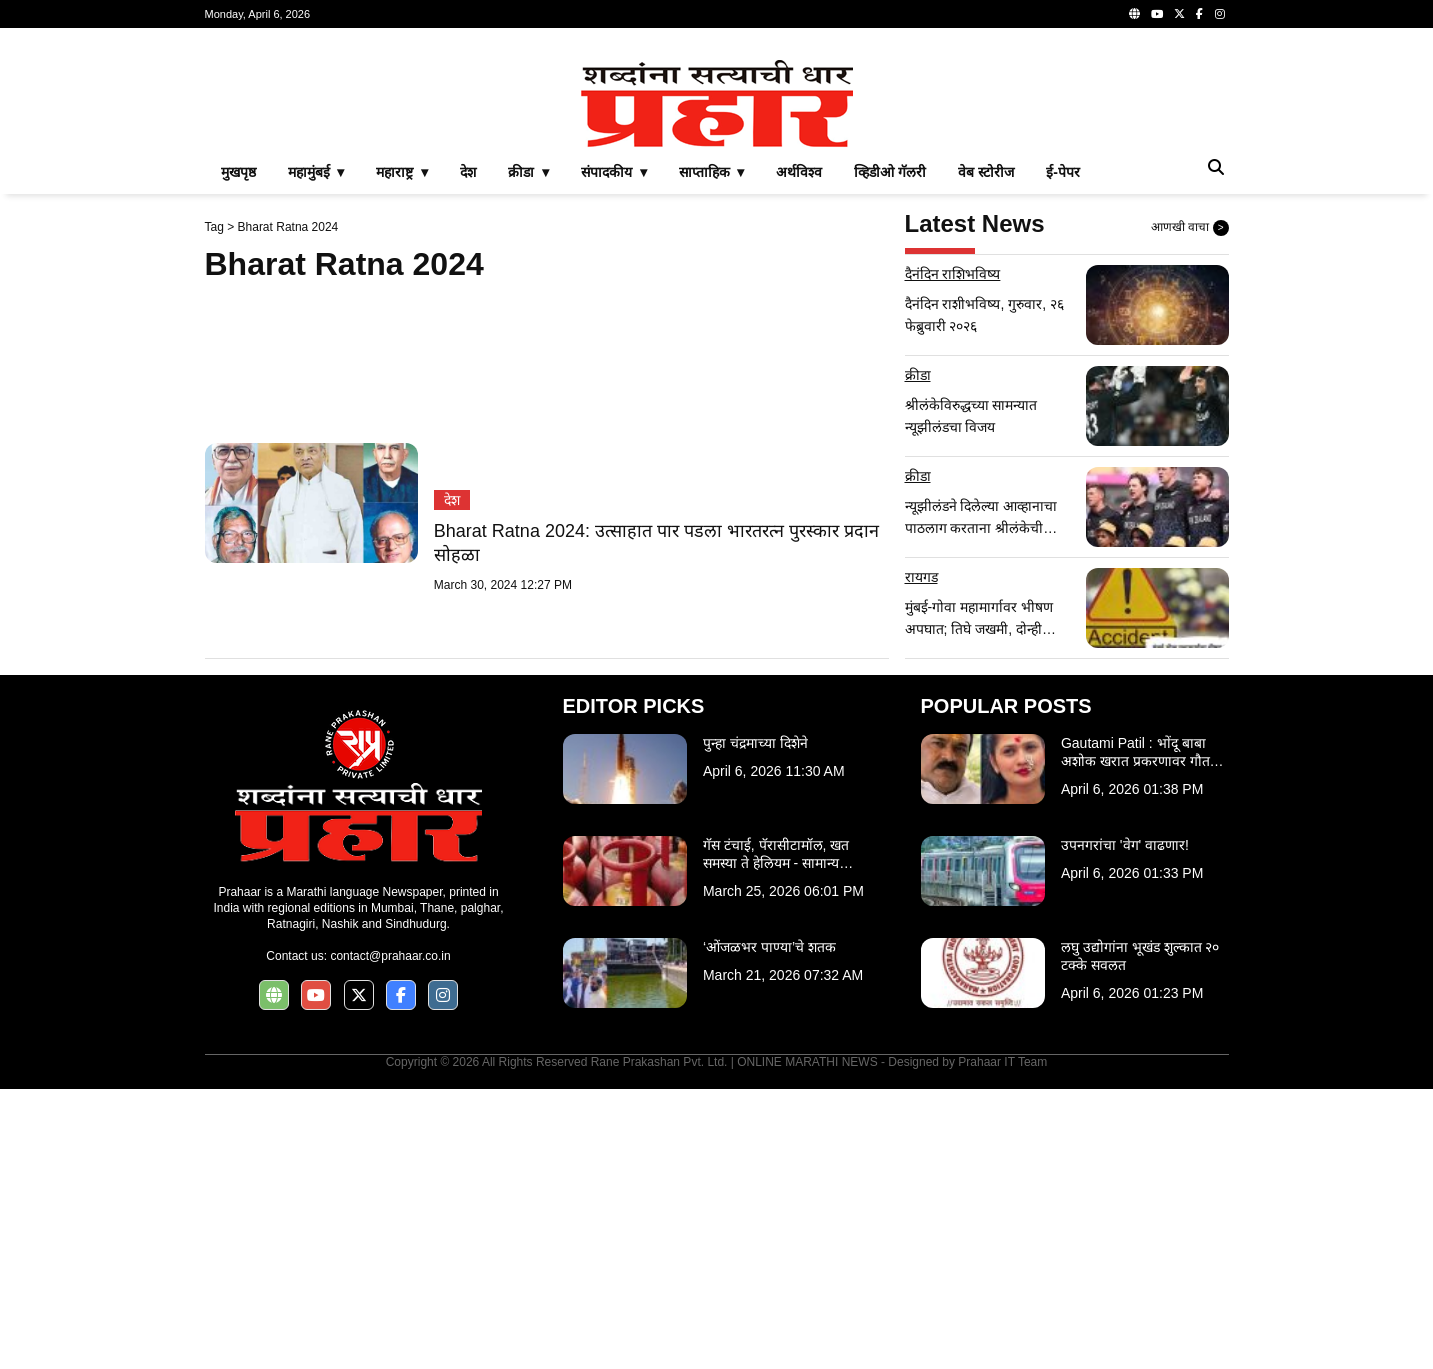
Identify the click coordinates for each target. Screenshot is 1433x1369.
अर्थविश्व (799, 452)
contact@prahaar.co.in (390, 1236)
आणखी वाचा (1190, 508)
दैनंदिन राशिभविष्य (953, 554)
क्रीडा (918, 655)
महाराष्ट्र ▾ (402, 452)
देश (468, 452)
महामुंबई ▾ (316, 452)
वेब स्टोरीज (986, 452)
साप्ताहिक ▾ (712, 452)
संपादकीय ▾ (614, 452)
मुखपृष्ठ (238, 452)
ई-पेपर (1063, 452)
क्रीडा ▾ (528, 452)
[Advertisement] (717, 184)
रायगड (921, 857)
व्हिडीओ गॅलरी (890, 452)
